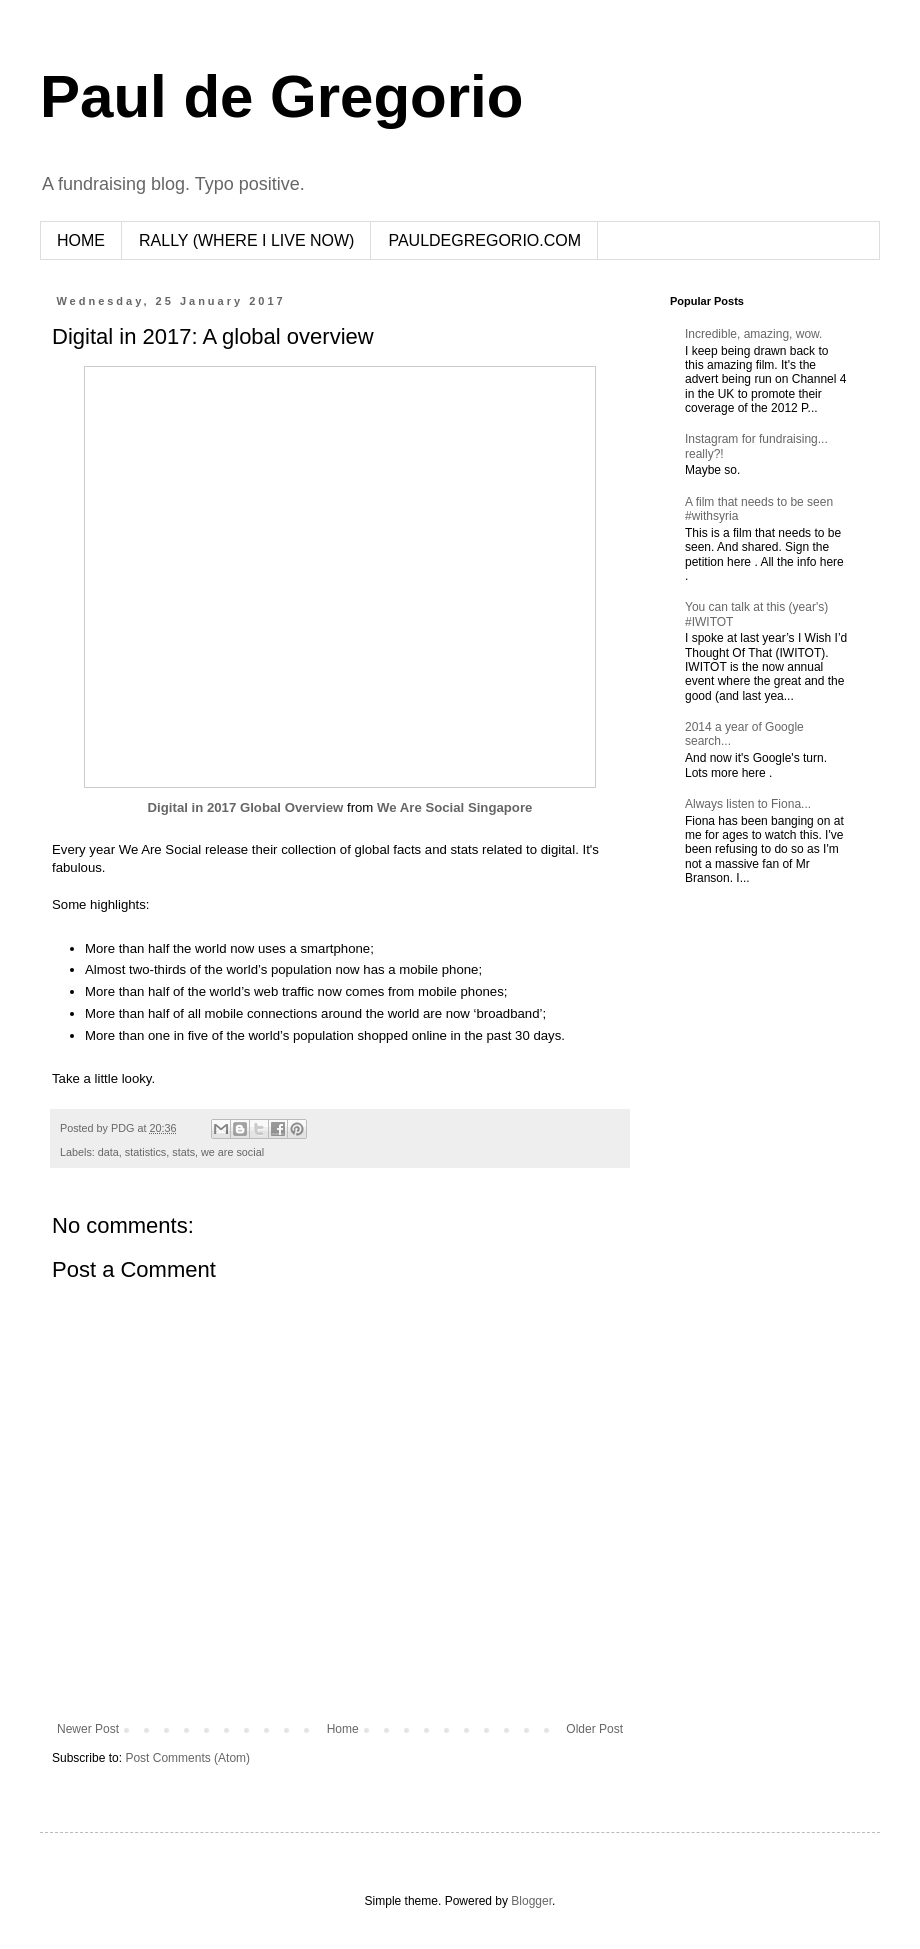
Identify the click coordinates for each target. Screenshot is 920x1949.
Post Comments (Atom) (187, 1758)
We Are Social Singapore (454, 807)
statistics (145, 1152)
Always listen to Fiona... (748, 804)
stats (183, 1152)
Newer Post (88, 1729)
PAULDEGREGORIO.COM (484, 240)
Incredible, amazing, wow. (753, 334)
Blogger (531, 1901)
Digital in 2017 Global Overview (246, 807)
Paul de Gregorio (281, 96)
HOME (81, 240)
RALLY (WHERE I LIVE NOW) (246, 240)
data (108, 1152)
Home (343, 1729)
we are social (232, 1152)
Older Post (594, 1729)
